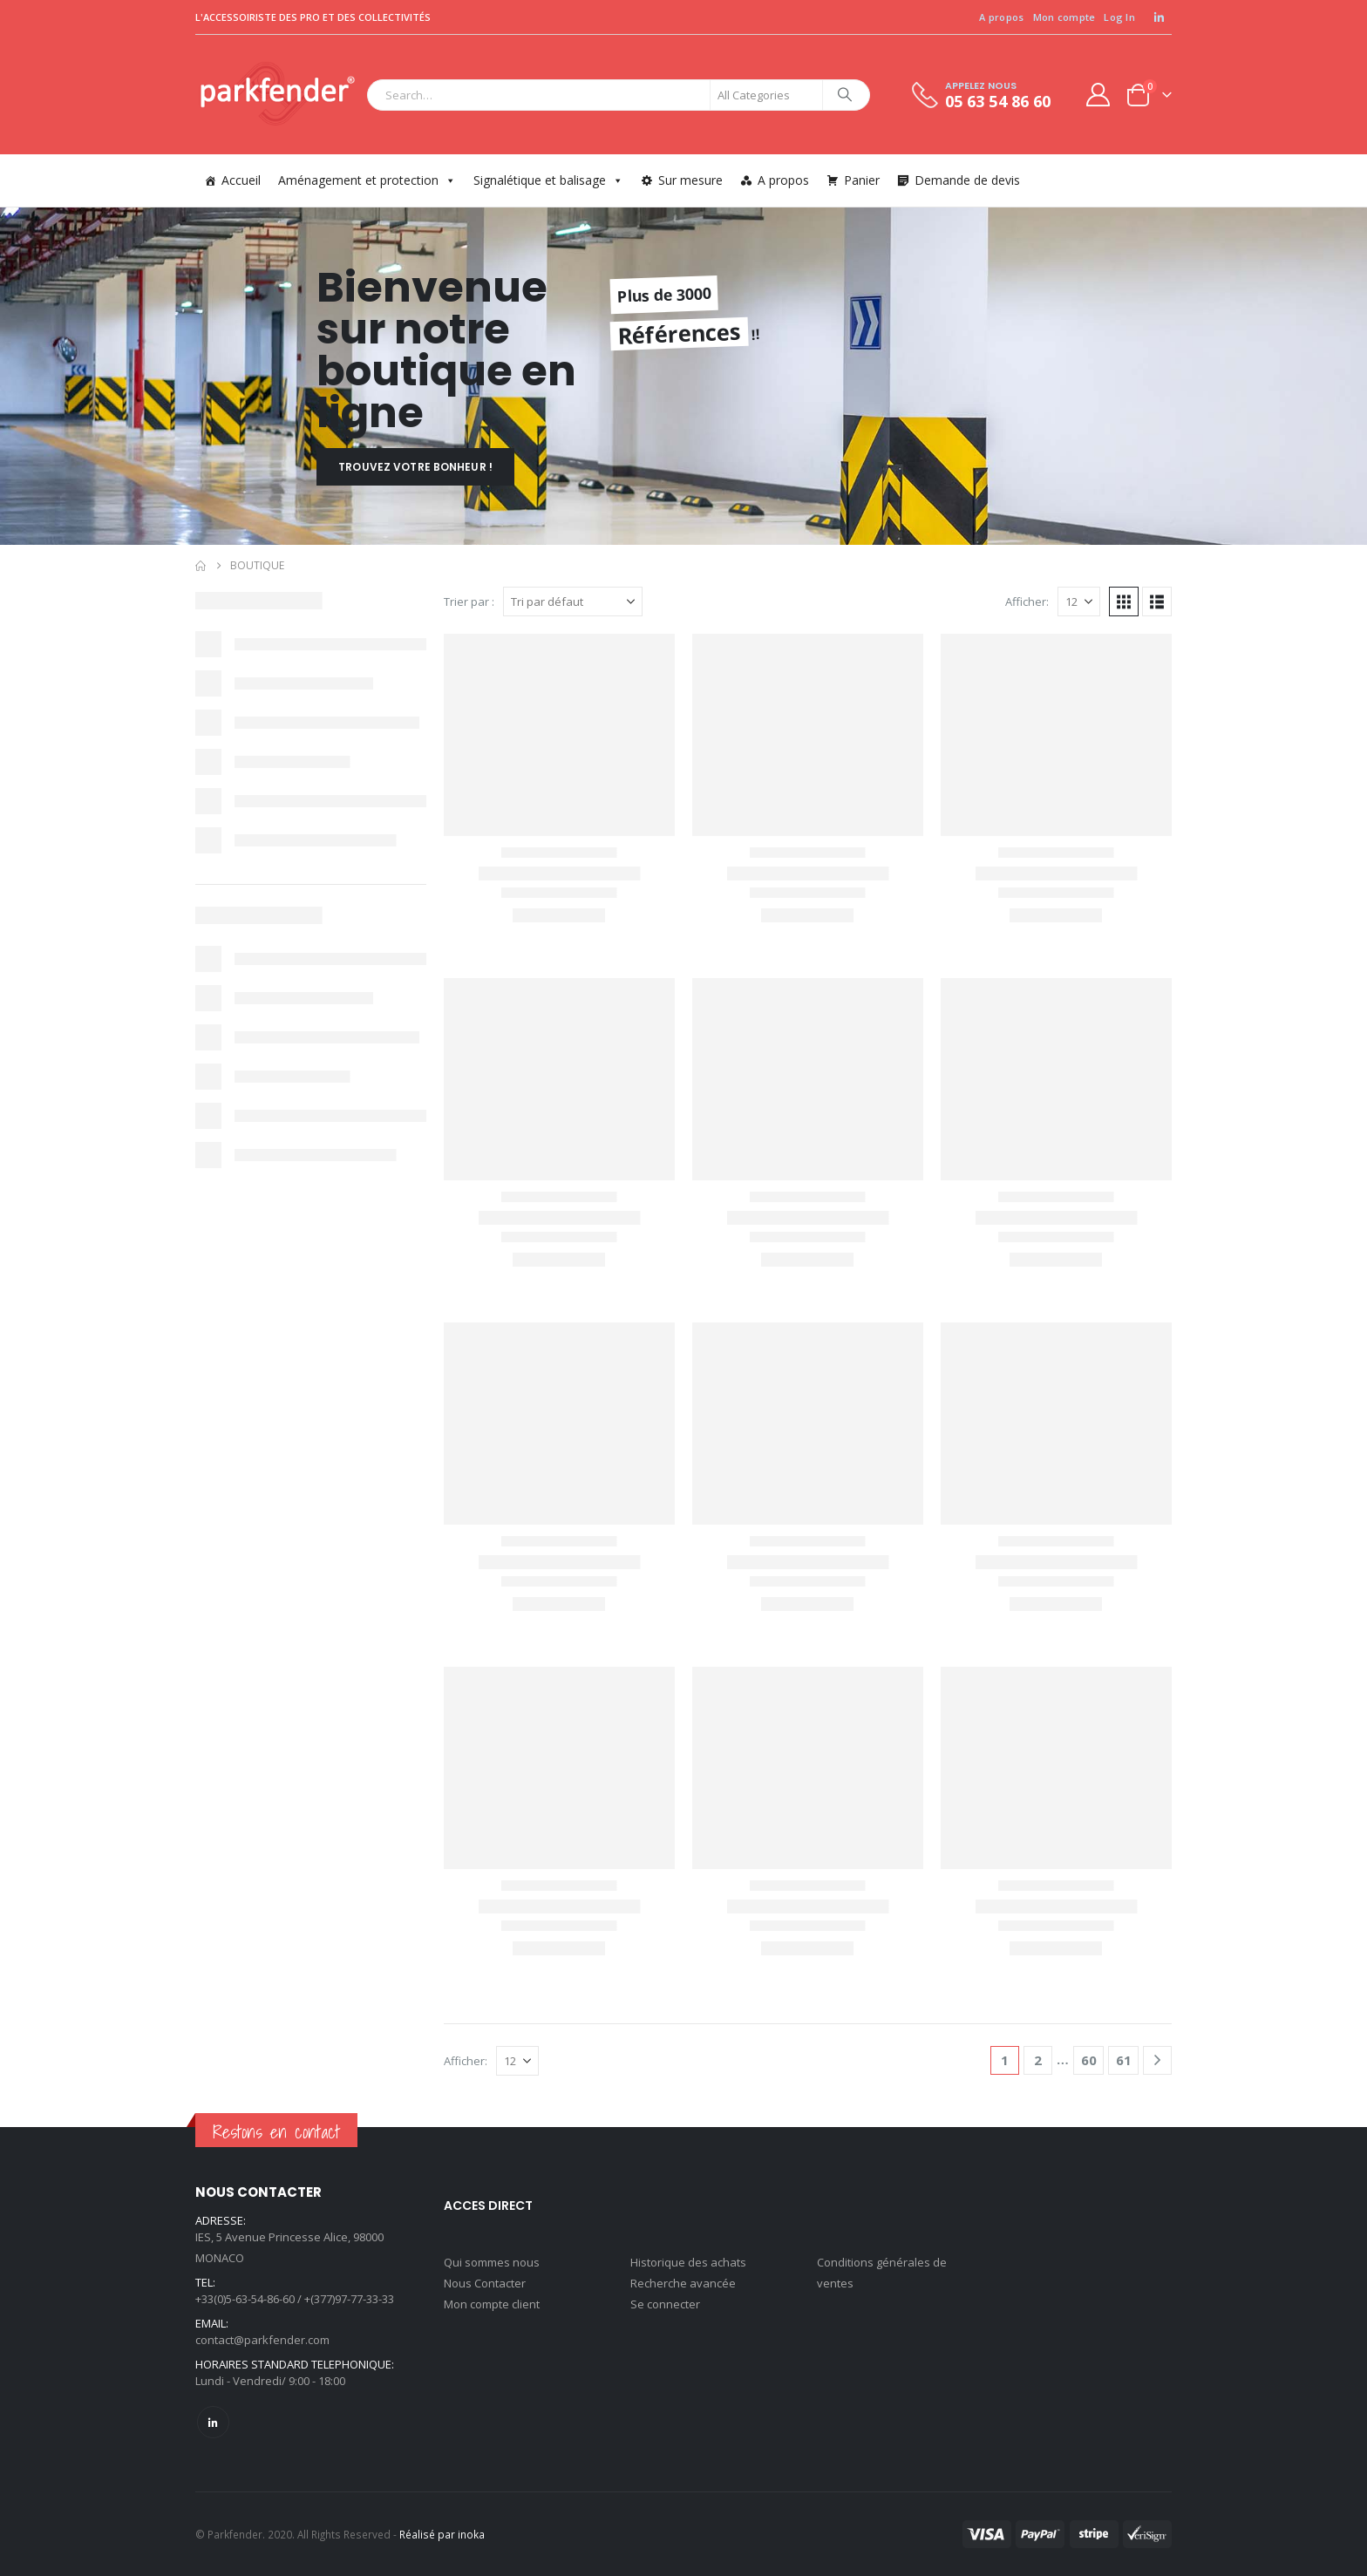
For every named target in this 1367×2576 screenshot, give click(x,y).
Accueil (241, 180)
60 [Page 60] (1089, 2060)
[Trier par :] (573, 601)
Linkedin (213, 2422)
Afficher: (1027, 601)
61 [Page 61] (1124, 2060)
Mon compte (1064, 17)
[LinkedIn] (1159, 17)
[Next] (1157, 2060)
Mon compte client (492, 2304)
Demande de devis (967, 180)
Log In (1119, 17)
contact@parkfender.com (262, 2340)
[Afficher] (1079, 601)
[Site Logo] (276, 94)
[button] (1124, 601)
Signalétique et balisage (548, 180)
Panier (862, 180)
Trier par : (469, 601)
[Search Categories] (766, 95)
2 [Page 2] (1038, 2060)
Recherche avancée (683, 2283)
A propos (1001, 17)
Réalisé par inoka (442, 2534)
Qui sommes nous (492, 2262)
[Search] (844, 95)
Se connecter (665, 2304)
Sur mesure (690, 180)
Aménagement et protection (367, 180)
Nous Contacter (485, 2283)
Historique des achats (688, 2262)
